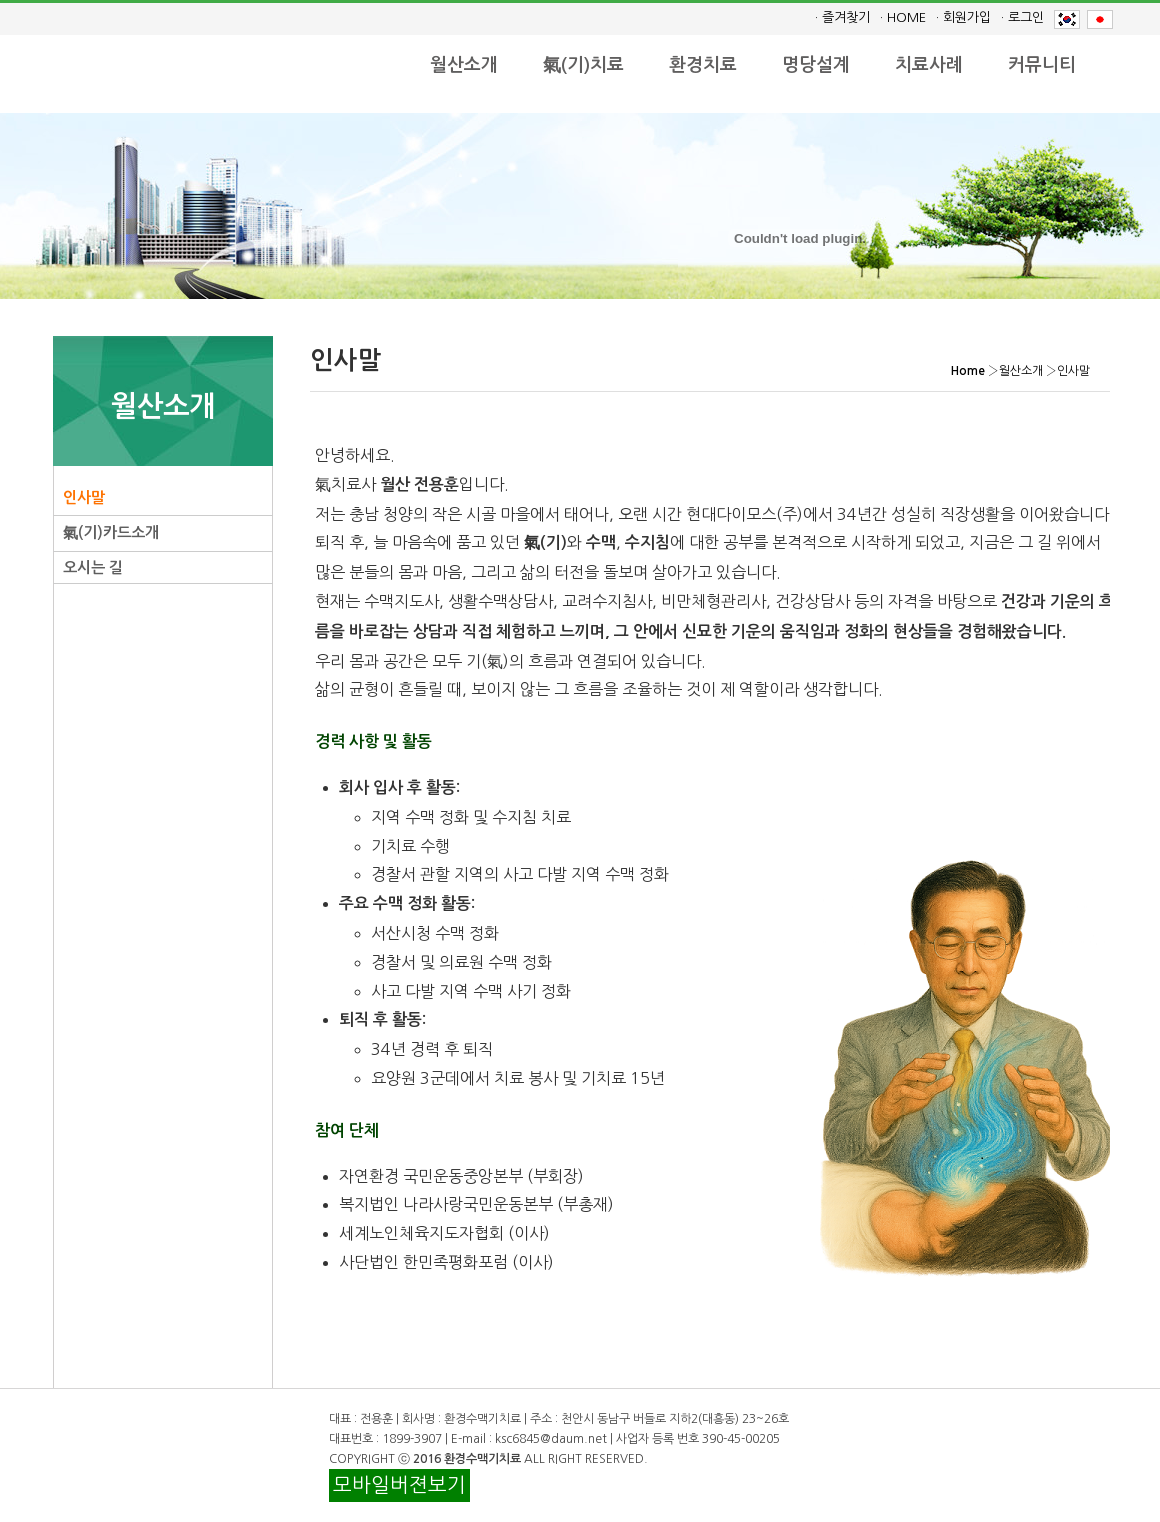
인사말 (84, 497)
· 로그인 (1022, 17)
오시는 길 (93, 567)
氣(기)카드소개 (111, 532)
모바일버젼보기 (399, 1485)
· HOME (903, 17)
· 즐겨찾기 (842, 17)
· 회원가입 (963, 17)
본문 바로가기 (0, 0)
